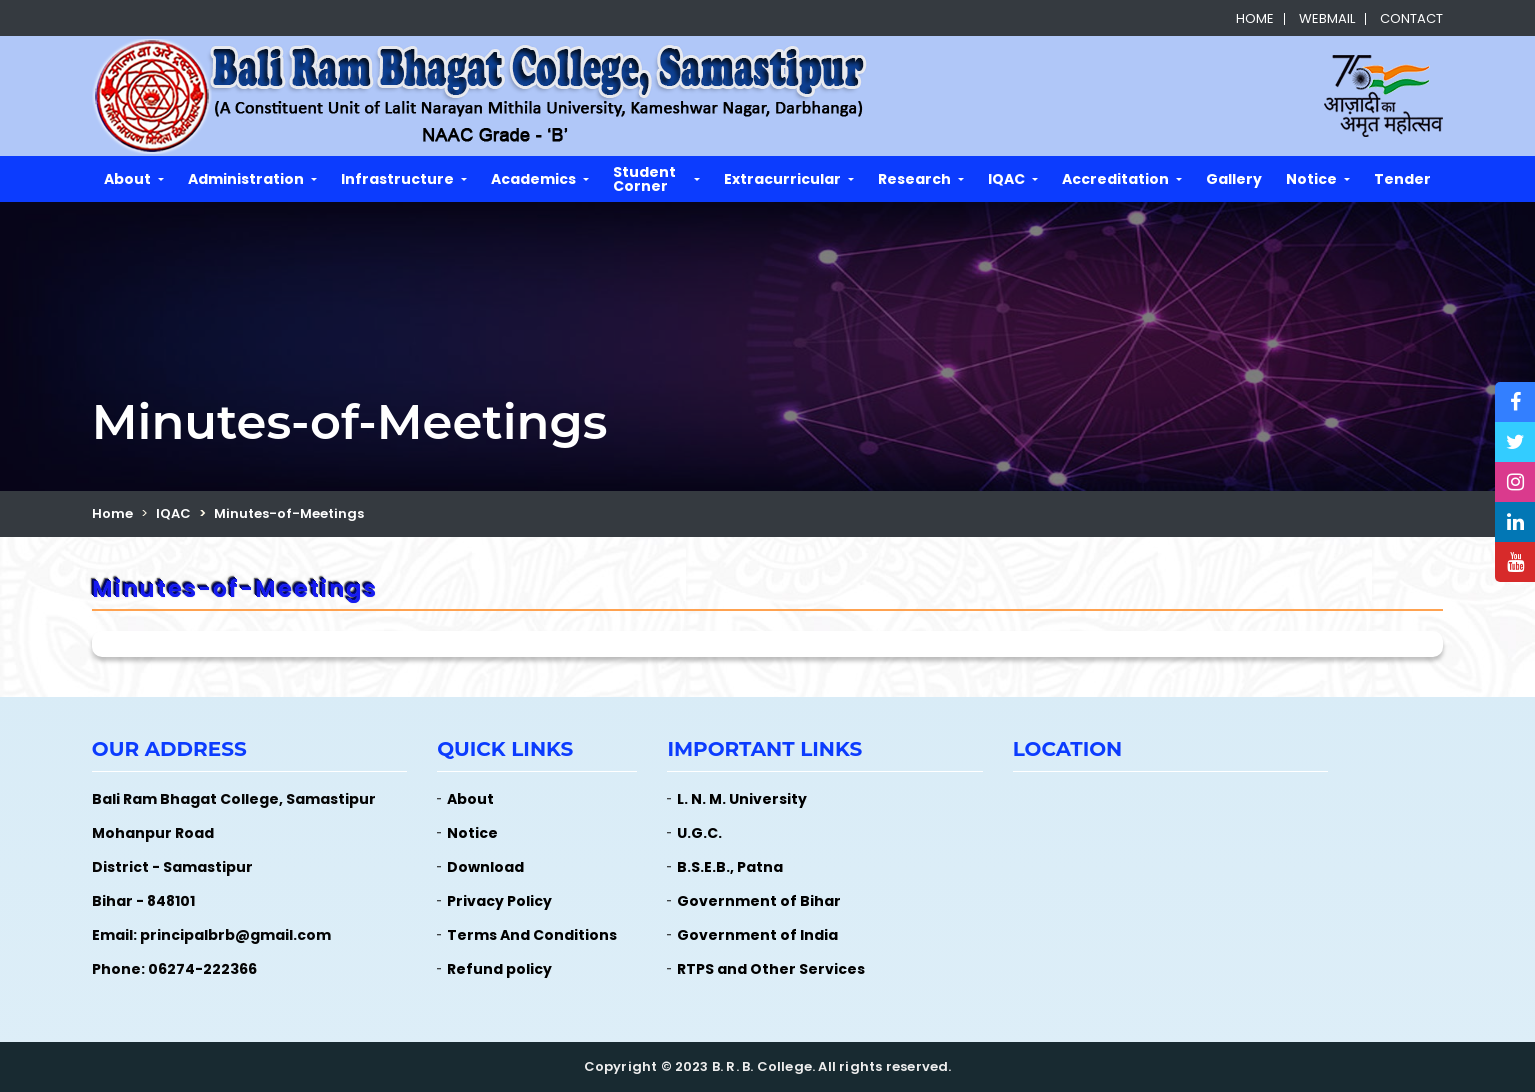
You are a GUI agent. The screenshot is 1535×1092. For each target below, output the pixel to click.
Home (1255, 19)
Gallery (1234, 179)
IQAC (1006, 179)
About (127, 179)
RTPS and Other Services (771, 969)
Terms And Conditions (532, 935)
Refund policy (499, 969)
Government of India (757, 935)
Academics (533, 179)
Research (914, 179)
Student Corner (644, 179)
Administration (246, 179)
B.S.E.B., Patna (730, 867)
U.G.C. (699, 833)
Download (485, 867)
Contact (1411, 19)
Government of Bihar (759, 901)
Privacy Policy (499, 901)
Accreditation (1115, 179)
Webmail (1327, 19)
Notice (1311, 179)
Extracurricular (782, 179)
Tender (1402, 179)
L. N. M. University (742, 799)
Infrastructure (397, 179)
